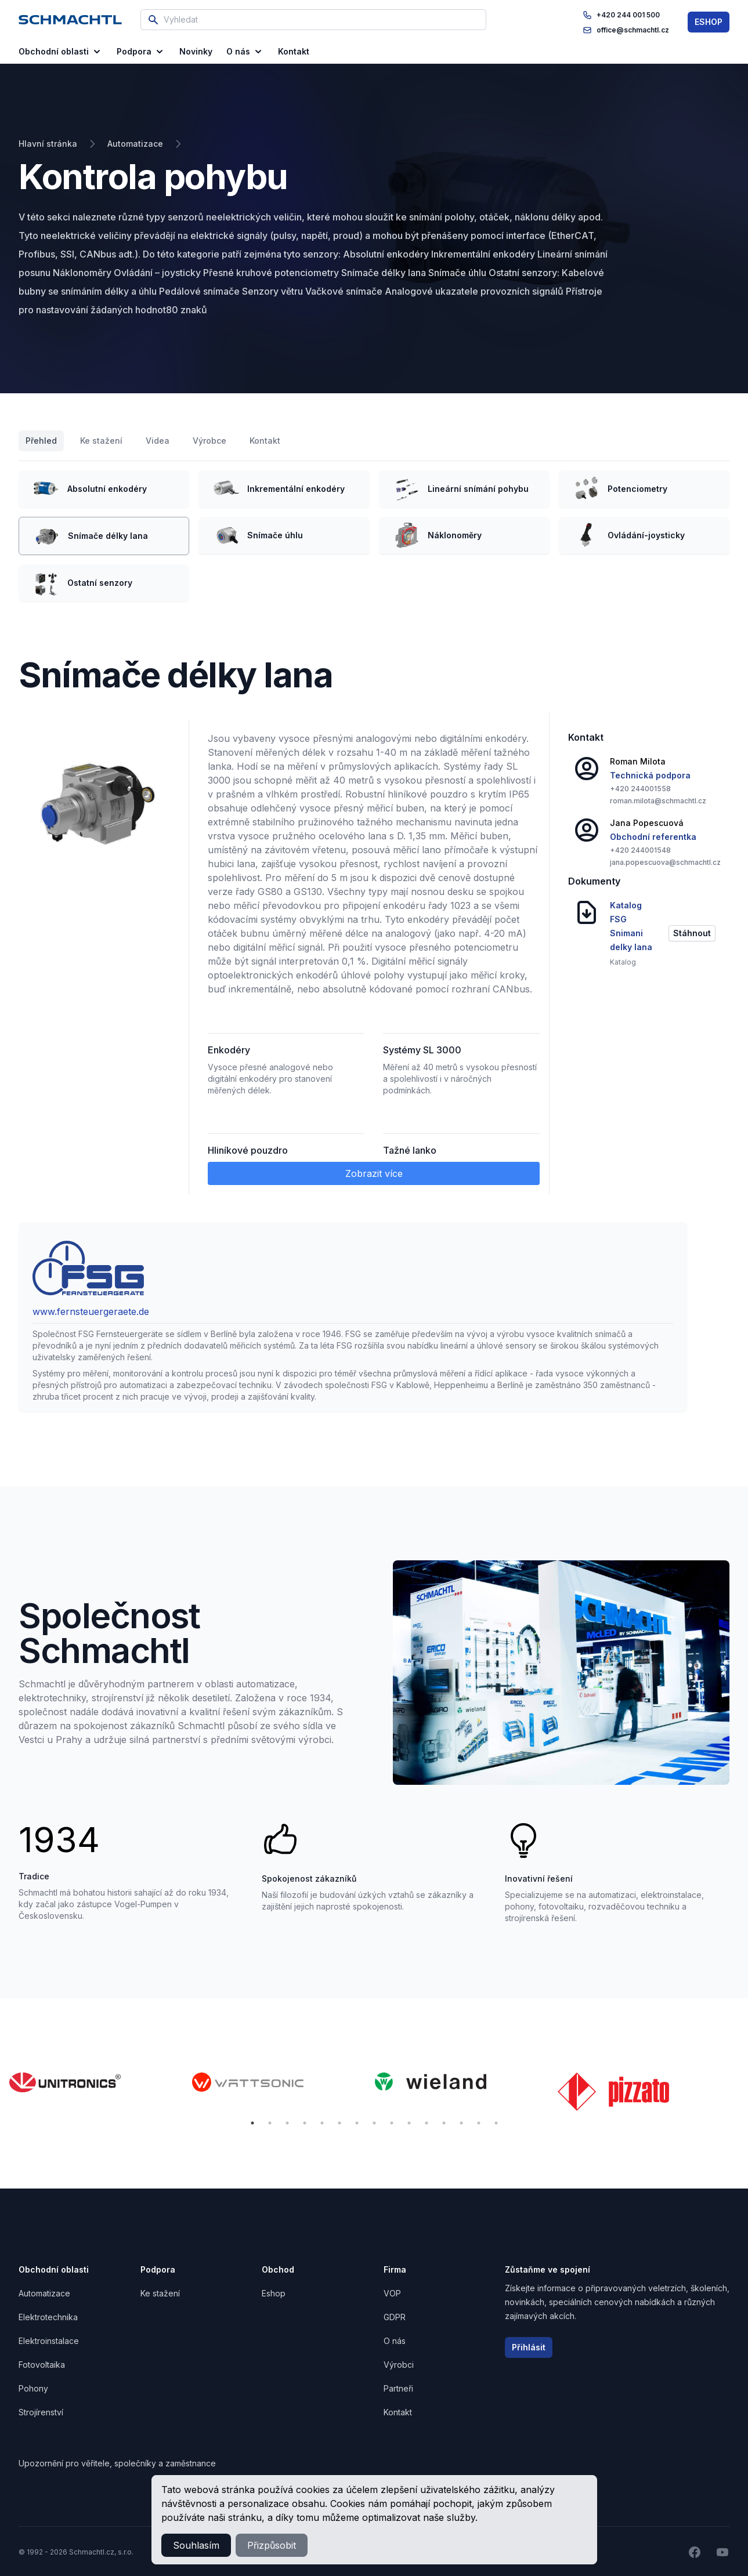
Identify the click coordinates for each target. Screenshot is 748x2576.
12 (444, 2123)
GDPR (395, 2317)
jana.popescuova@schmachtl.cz (665, 862)
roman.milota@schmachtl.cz (658, 800)
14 (479, 2123)
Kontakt (265, 440)
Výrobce (209, 440)
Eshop (274, 2293)
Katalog (623, 962)
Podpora (141, 51)
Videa (157, 440)
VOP (392, 2293)
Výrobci (399, 2365)
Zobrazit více (374, 1173)
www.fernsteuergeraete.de (90, 1311)
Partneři (398, 2388)
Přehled (41, 440)
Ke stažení (101, 440)
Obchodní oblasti (61, 51)
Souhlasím (196, 2545)
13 (461, 2123)
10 (409, 2123)
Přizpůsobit (271, 2545)
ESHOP (708, 22)
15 (496, 2123)
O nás (245, 51)
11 (426, 2123)
